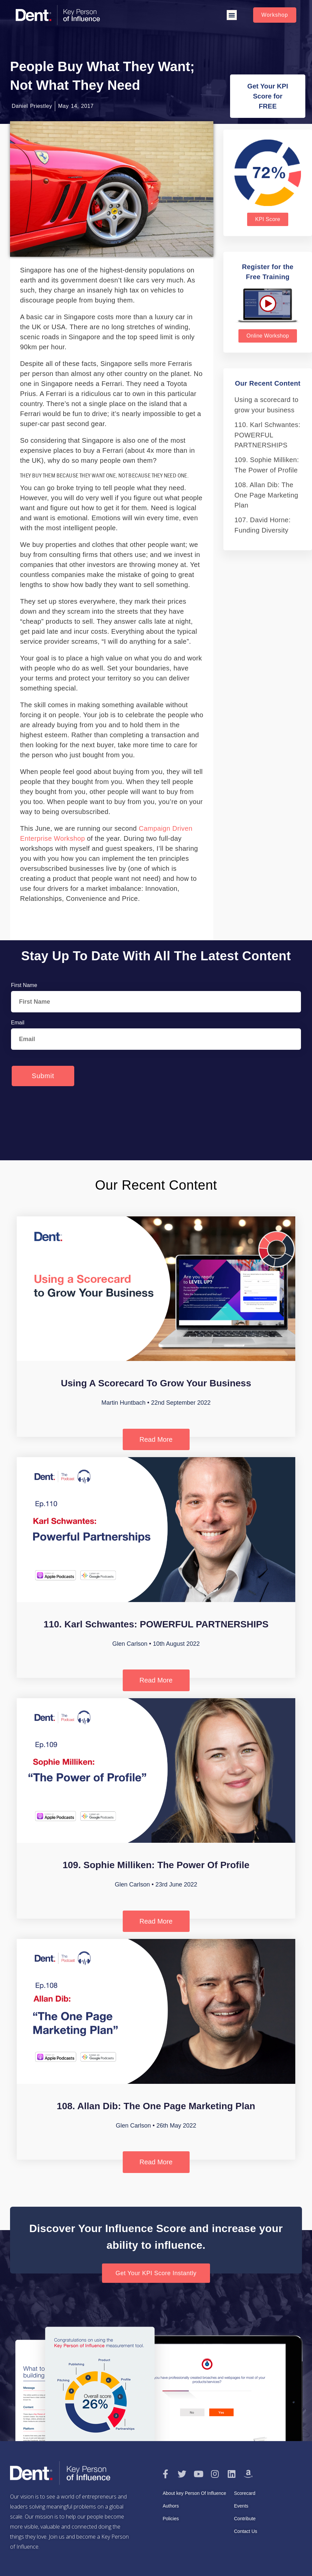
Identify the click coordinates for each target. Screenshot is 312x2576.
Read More (156, 1439)
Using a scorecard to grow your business (156, 1383)
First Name (24, 985)
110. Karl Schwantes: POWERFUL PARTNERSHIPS (267, 435)
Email (17, 1022)
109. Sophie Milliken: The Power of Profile (156, 1865)
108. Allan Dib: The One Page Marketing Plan (266, 495)
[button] (232, 15)
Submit (43, 1075)
